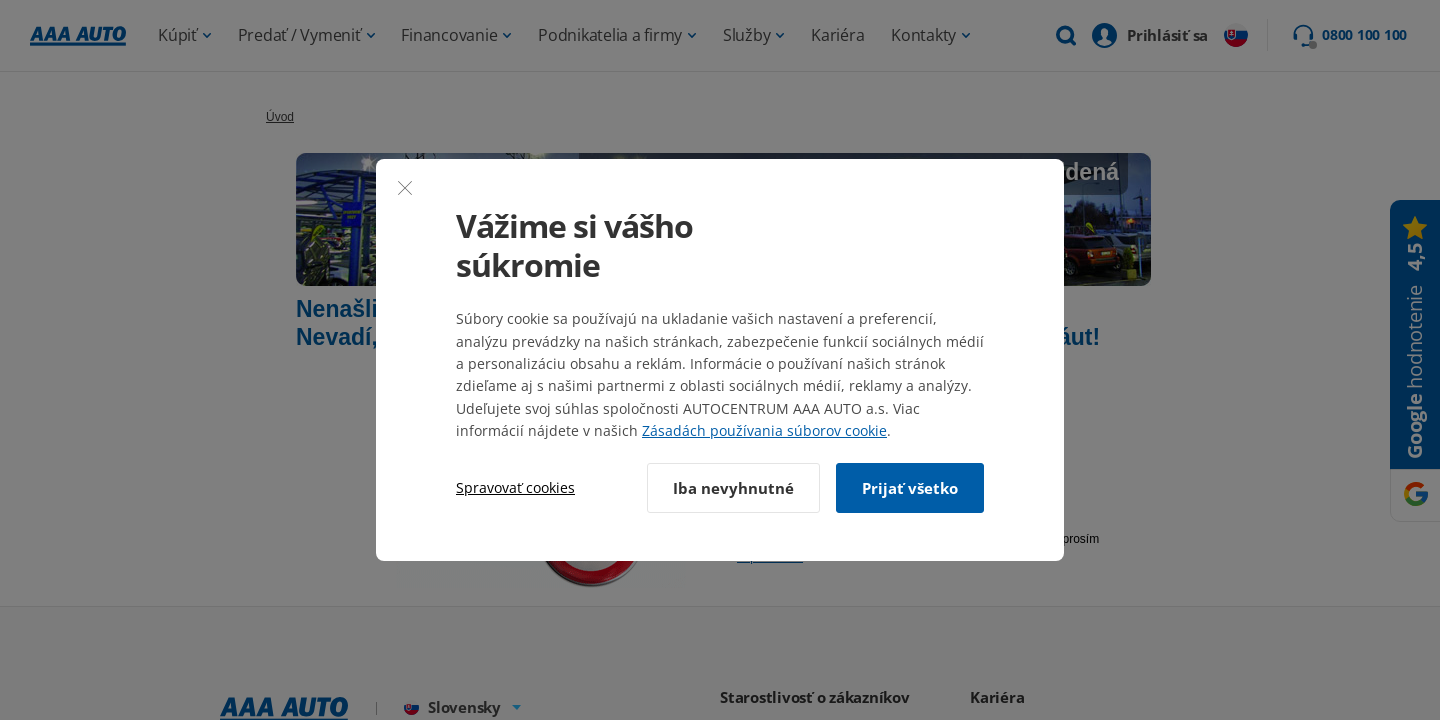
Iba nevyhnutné (733, 488)
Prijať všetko (910, 488)
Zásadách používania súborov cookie (764, 430)
